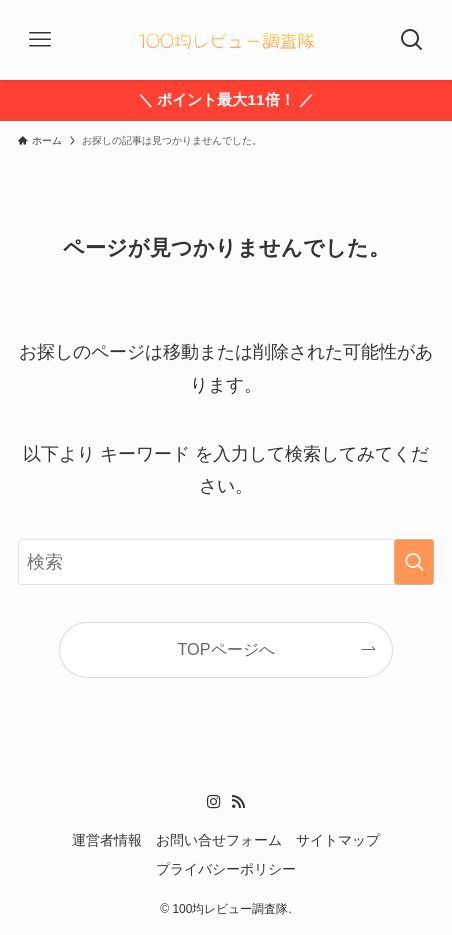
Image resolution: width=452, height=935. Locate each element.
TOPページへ (225, 649)
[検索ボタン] (412, 40)
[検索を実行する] (414, 562)
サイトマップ (338, 840)
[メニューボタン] (40, 40)
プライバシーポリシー (226, 869)
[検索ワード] (226, 562)
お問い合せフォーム (219, 840)
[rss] (238, 802)
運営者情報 (107, 840)
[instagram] (214, 802)
